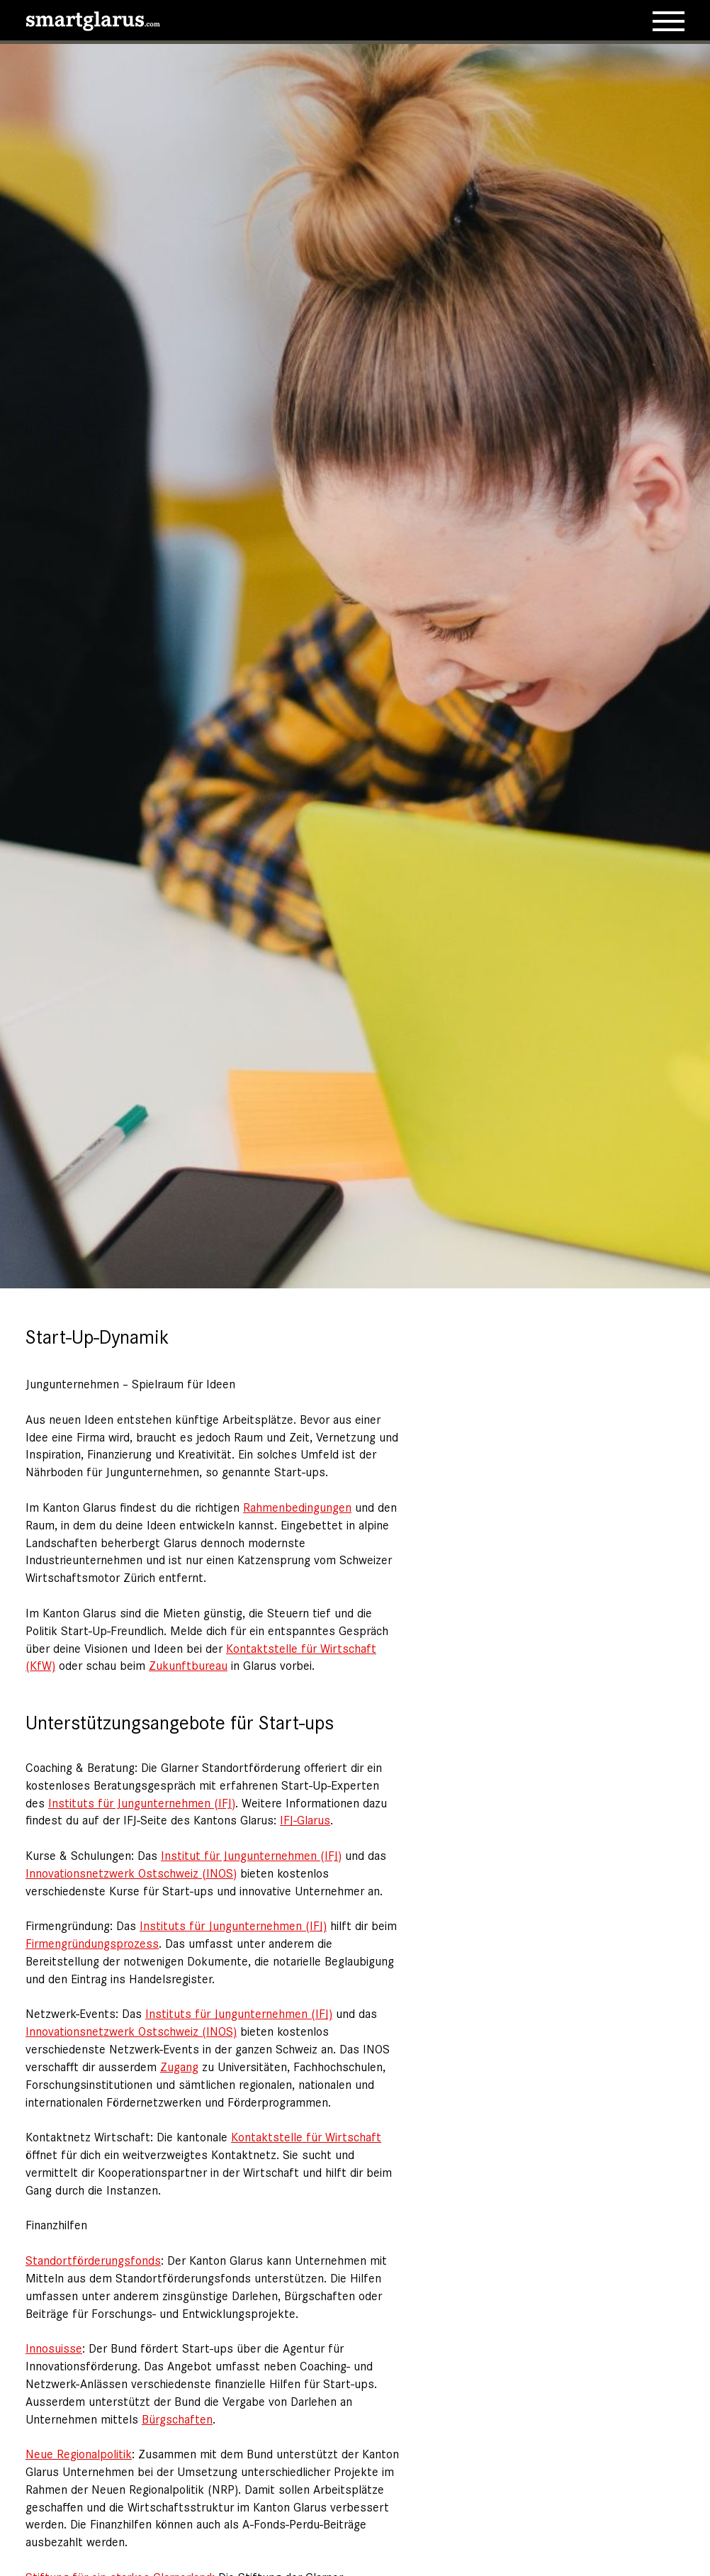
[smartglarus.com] (93, 18)
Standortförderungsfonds (93, 2259)
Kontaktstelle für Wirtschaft (306, 2136)
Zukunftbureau (188, 1664)
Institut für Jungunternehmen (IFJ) (251, 1854)
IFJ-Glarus (305, 1819)
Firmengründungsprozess (92, 1942)
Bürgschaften (177, 2418)
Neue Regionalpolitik (79, 2453)
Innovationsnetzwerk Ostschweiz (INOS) (131, 1872)
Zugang (179, 2066)
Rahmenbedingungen (297, 1506)
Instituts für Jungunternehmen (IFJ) (141, 1802)
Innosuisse (54, 2347)
